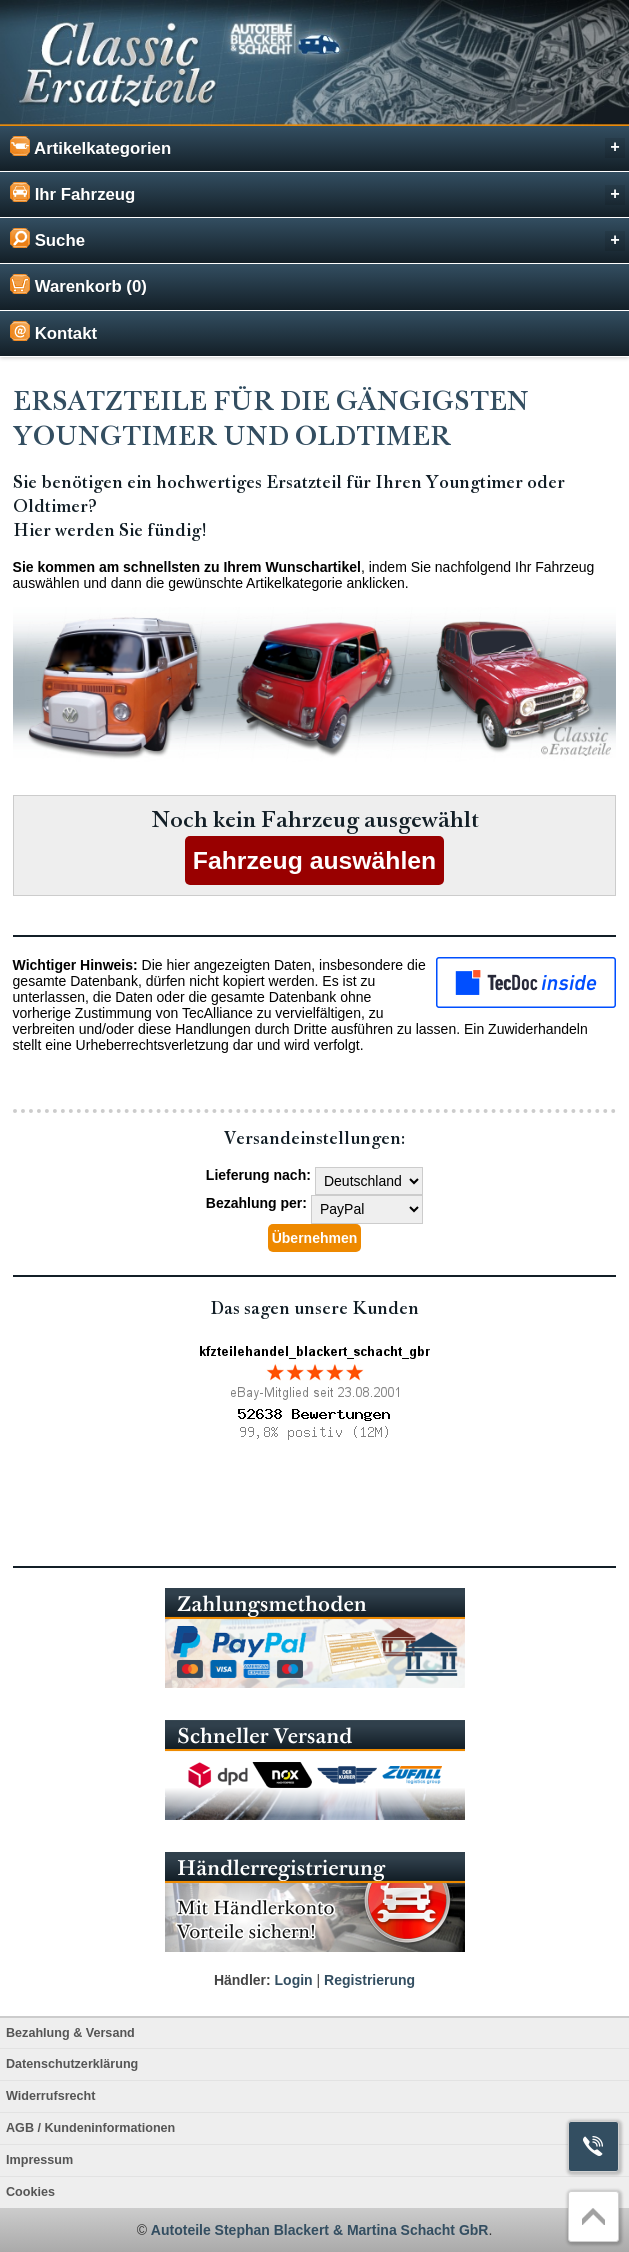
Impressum (39, 2160)
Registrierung (369, 1980)
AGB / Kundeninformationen (90, 2128)
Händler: (242, 1980)
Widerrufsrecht (50, 2096)
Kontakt (53, 332)
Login (294, 1980)
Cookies (30, 2192)
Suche (317, 239)
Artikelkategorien (317, 147)
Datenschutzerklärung (72, 2064)
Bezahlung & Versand (70, 2033)
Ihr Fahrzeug (317, 193)
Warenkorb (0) (78, 285)
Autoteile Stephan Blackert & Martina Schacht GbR (320, 2230)
